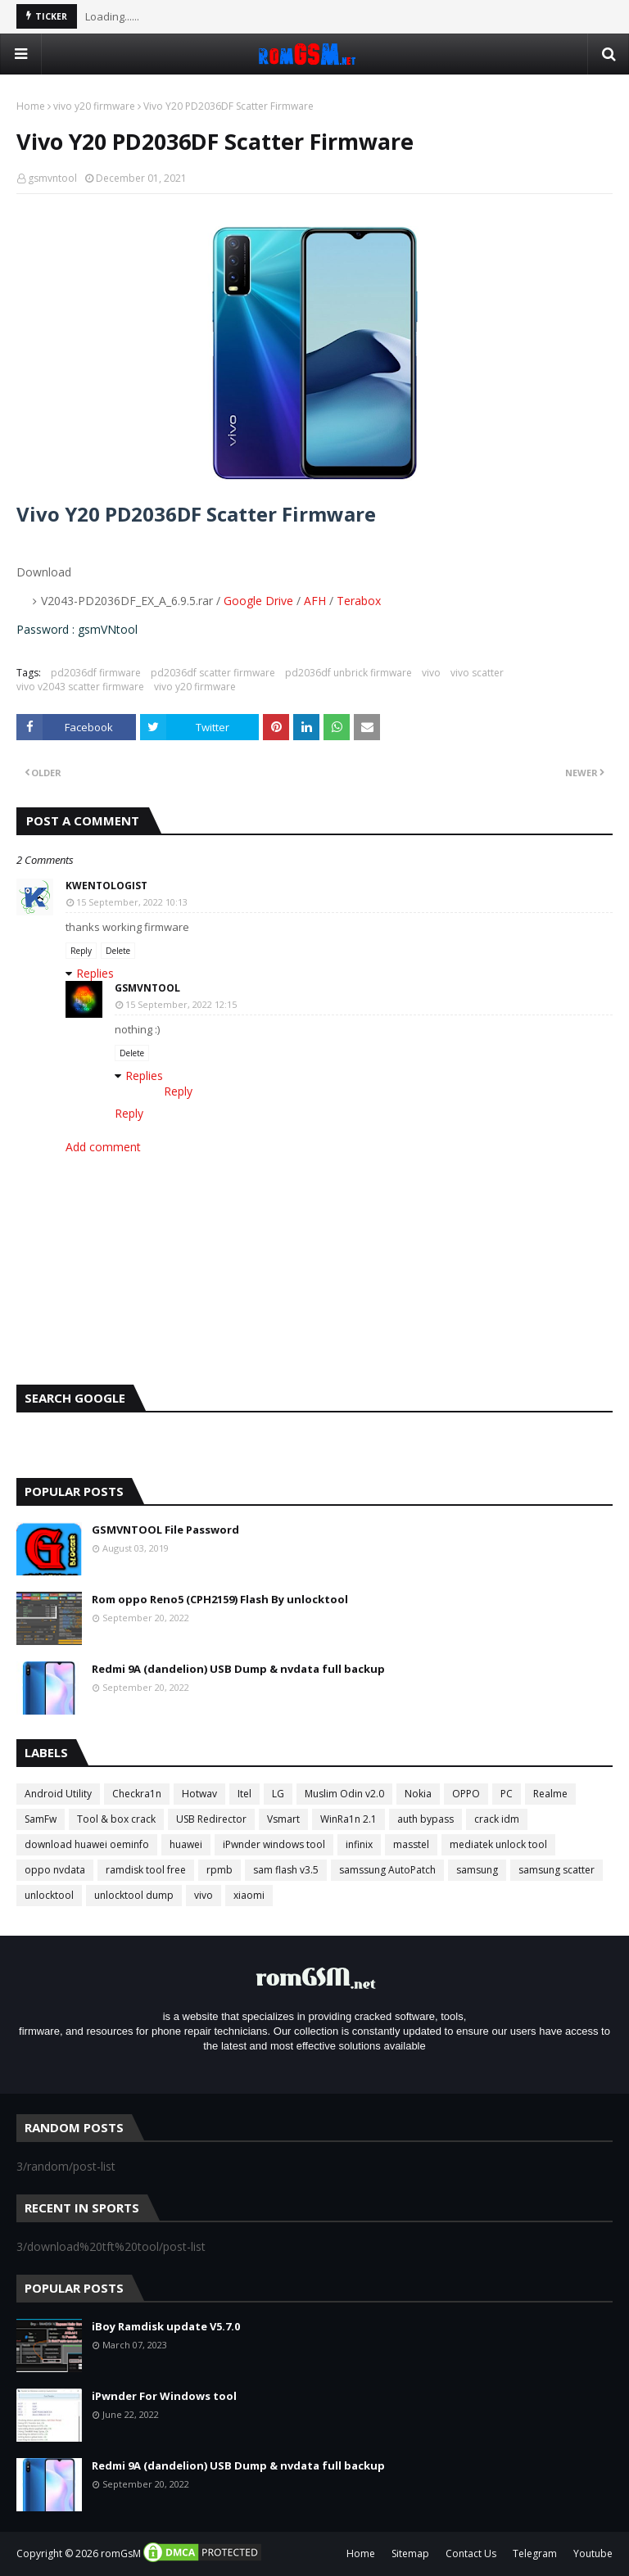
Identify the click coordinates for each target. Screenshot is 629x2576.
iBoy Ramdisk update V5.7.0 (166, 2326)
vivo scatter (477, 673)
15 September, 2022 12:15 (181, 1004)
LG (278, 1794)
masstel (411, 1844)
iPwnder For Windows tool (164, 2395)
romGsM (121, 2553)
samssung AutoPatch (387, 1870)
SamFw (41, 1819)
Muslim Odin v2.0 (344, 1794)
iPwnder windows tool (274, 1844)
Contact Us (471, 2553)
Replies (95, 973)
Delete (118, 950)
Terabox (359, 600)
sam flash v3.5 (286, 1870)
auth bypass (425, 1819)
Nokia (418, 1794)
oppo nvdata (55, 1870)
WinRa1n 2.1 (348, 1819)
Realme (550, 1794)
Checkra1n (136, 1794)
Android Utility (58, 1794)
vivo (431, 673)
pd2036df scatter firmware (213, 673)
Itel (244, 1794)
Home (30, 106)
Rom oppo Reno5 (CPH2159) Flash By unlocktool (220, 1599)
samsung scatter (556, 1870)
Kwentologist (106, 886)
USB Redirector (211, 1819)
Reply (81, 950)
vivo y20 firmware (94, 106)
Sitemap (410, 2553)
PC (506, 1794)
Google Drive (258, 600)
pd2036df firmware (96, 673)
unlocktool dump (134, 1895)
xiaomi (249, 1895)
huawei (186, 1844)
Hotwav (199, 1794)
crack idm (496, 1819)
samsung (477, 1870)
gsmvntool (52, 178)
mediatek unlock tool (498, 1844)
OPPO (466, 1794)
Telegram (535, 2553)
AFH (315, 600)
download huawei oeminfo (87, 1844)
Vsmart (283, 1819)
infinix (359, 1844)
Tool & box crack (116, 1819)
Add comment (103, 1147)
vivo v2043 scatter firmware (80, 687)
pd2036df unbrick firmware (348, 673)
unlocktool (49, 1895)
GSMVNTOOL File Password (165, 1529)
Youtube (593, 2553)
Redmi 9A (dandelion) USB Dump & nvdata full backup (238, 1668)
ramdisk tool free (146, 1870)
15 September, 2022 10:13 (132, 902)
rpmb (219, 1870)
